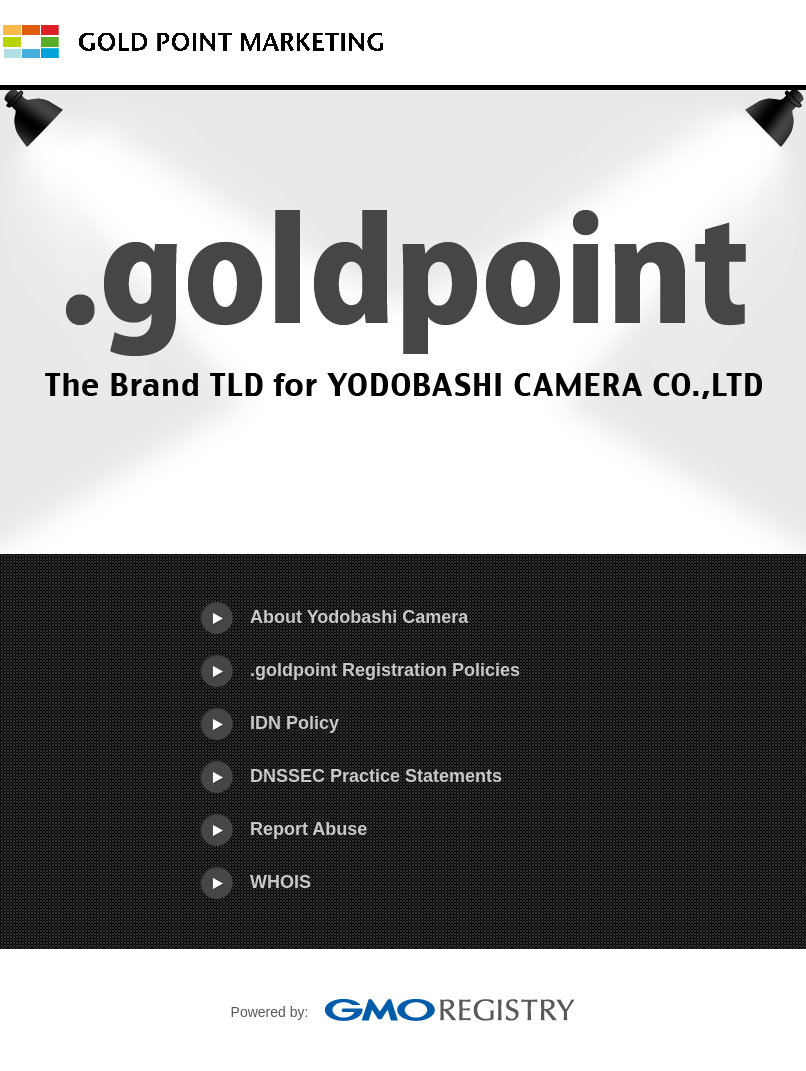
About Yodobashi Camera (359, 617)
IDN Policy (294, 723)
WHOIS (280, 882)
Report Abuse (308, 829)
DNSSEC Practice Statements (376, 776)
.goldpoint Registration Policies (385, 670)
